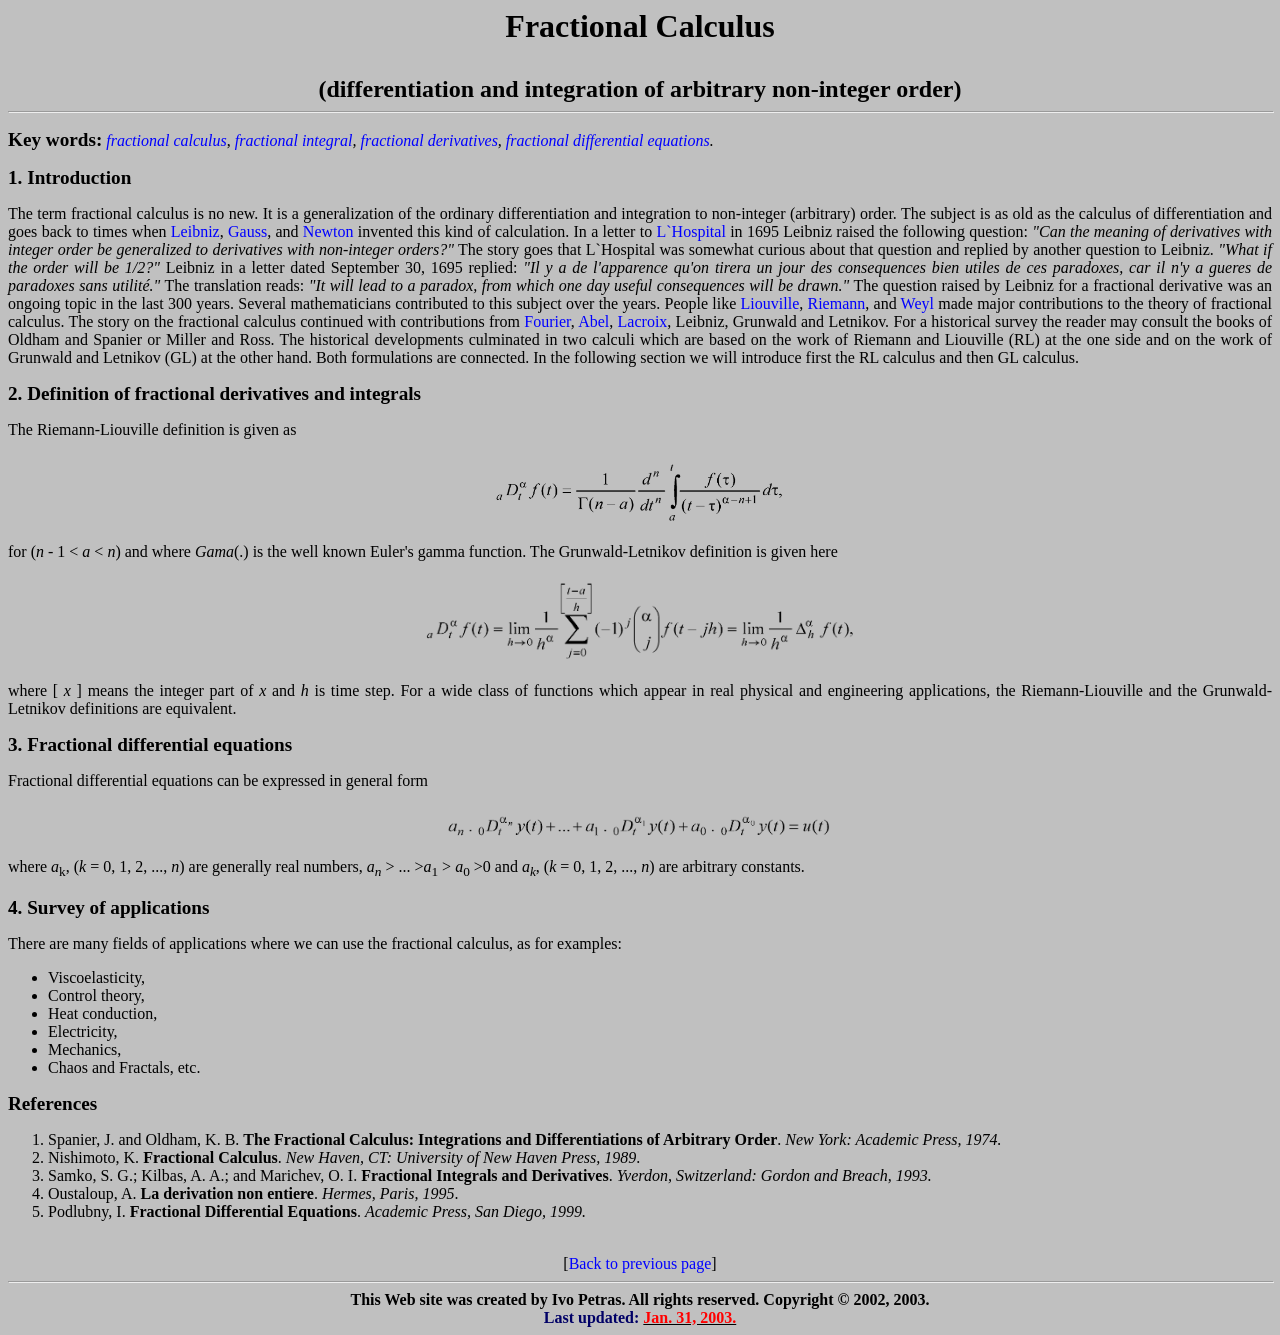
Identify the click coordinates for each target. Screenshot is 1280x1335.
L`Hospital (691, 231)
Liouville (770, 303)
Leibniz (195, 231)
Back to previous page (640, 1263)
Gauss (247, 231)
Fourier (547, 321)
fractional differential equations (608, 140)
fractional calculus (166, 140)
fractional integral (294, 140)
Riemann (837, 303)
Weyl (917, 303)
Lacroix (643, 321)
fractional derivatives (429, 140)
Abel (593, 321)
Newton (328, 231)
